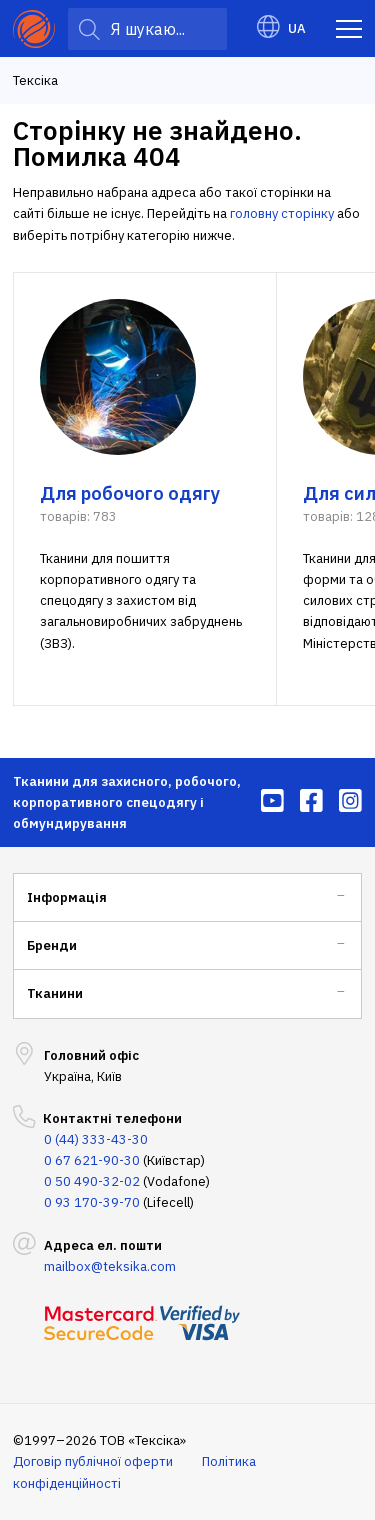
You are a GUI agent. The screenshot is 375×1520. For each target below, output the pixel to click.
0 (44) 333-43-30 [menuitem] (96, 1139)
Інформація (67, 897)
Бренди (52, 945)
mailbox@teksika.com (110, 1266)
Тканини (55, 993)
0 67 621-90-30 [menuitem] (92, 1160)
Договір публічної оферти (93, 1461)
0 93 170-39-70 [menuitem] (92, 1202)
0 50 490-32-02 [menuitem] (92, 1181)
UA (281, 28)
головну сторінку (282, 213)
